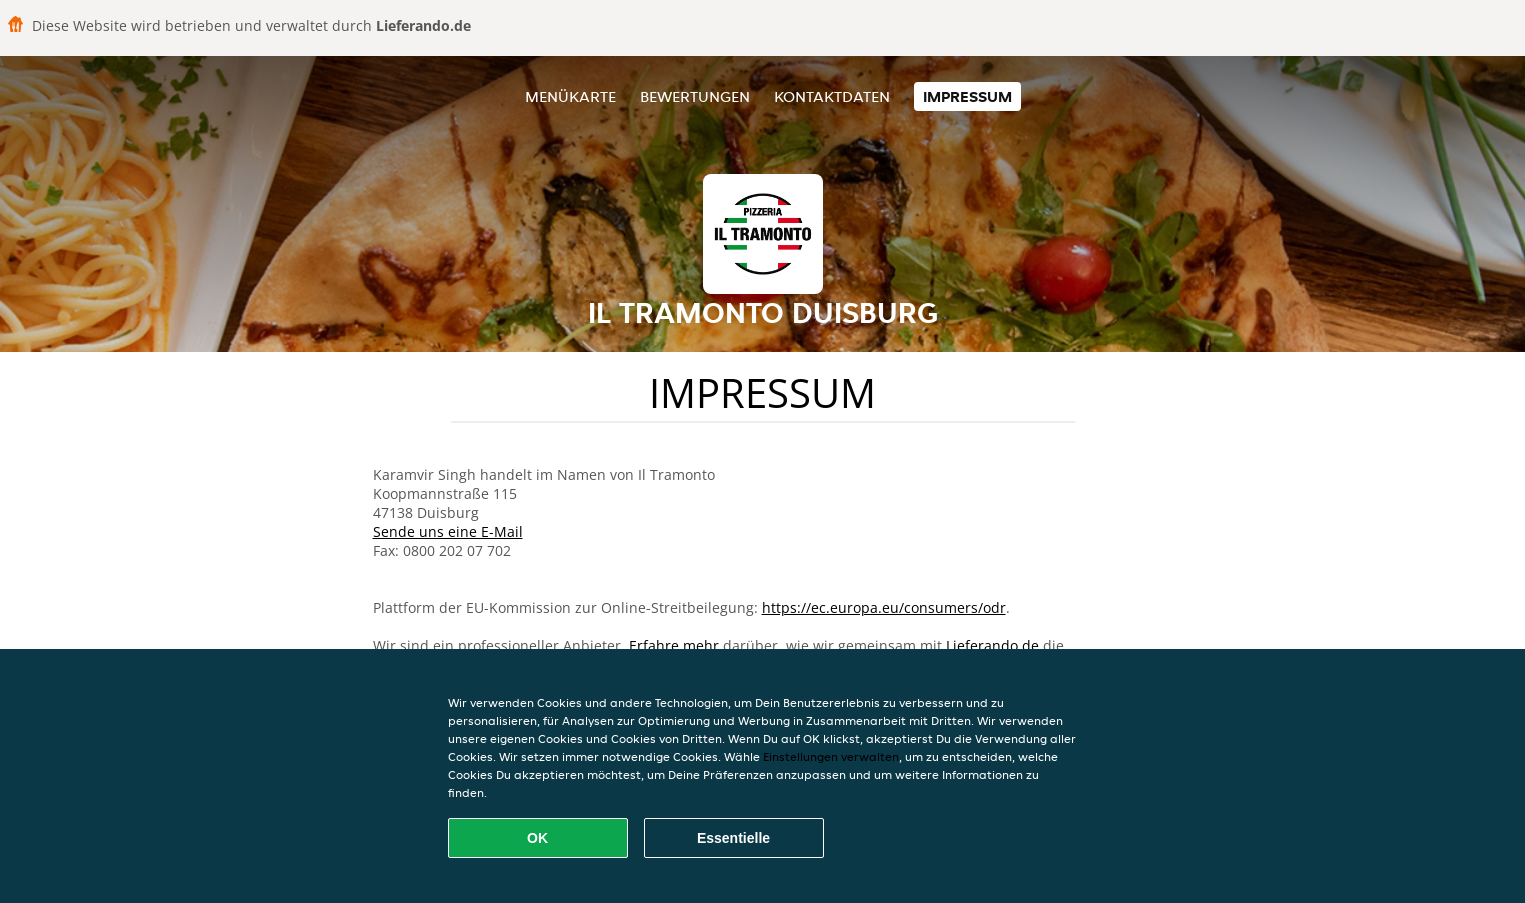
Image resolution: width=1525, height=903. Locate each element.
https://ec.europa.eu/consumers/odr (884, 607)
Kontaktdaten (832, 96)
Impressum (967, 96)
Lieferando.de (992, 645)
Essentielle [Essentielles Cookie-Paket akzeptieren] (733, 838)
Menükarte (570, 96)
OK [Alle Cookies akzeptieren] (537, 838)
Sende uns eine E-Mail (448, 531)
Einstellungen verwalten (831, 756)
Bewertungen (695, 96)
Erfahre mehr (674, 645)
